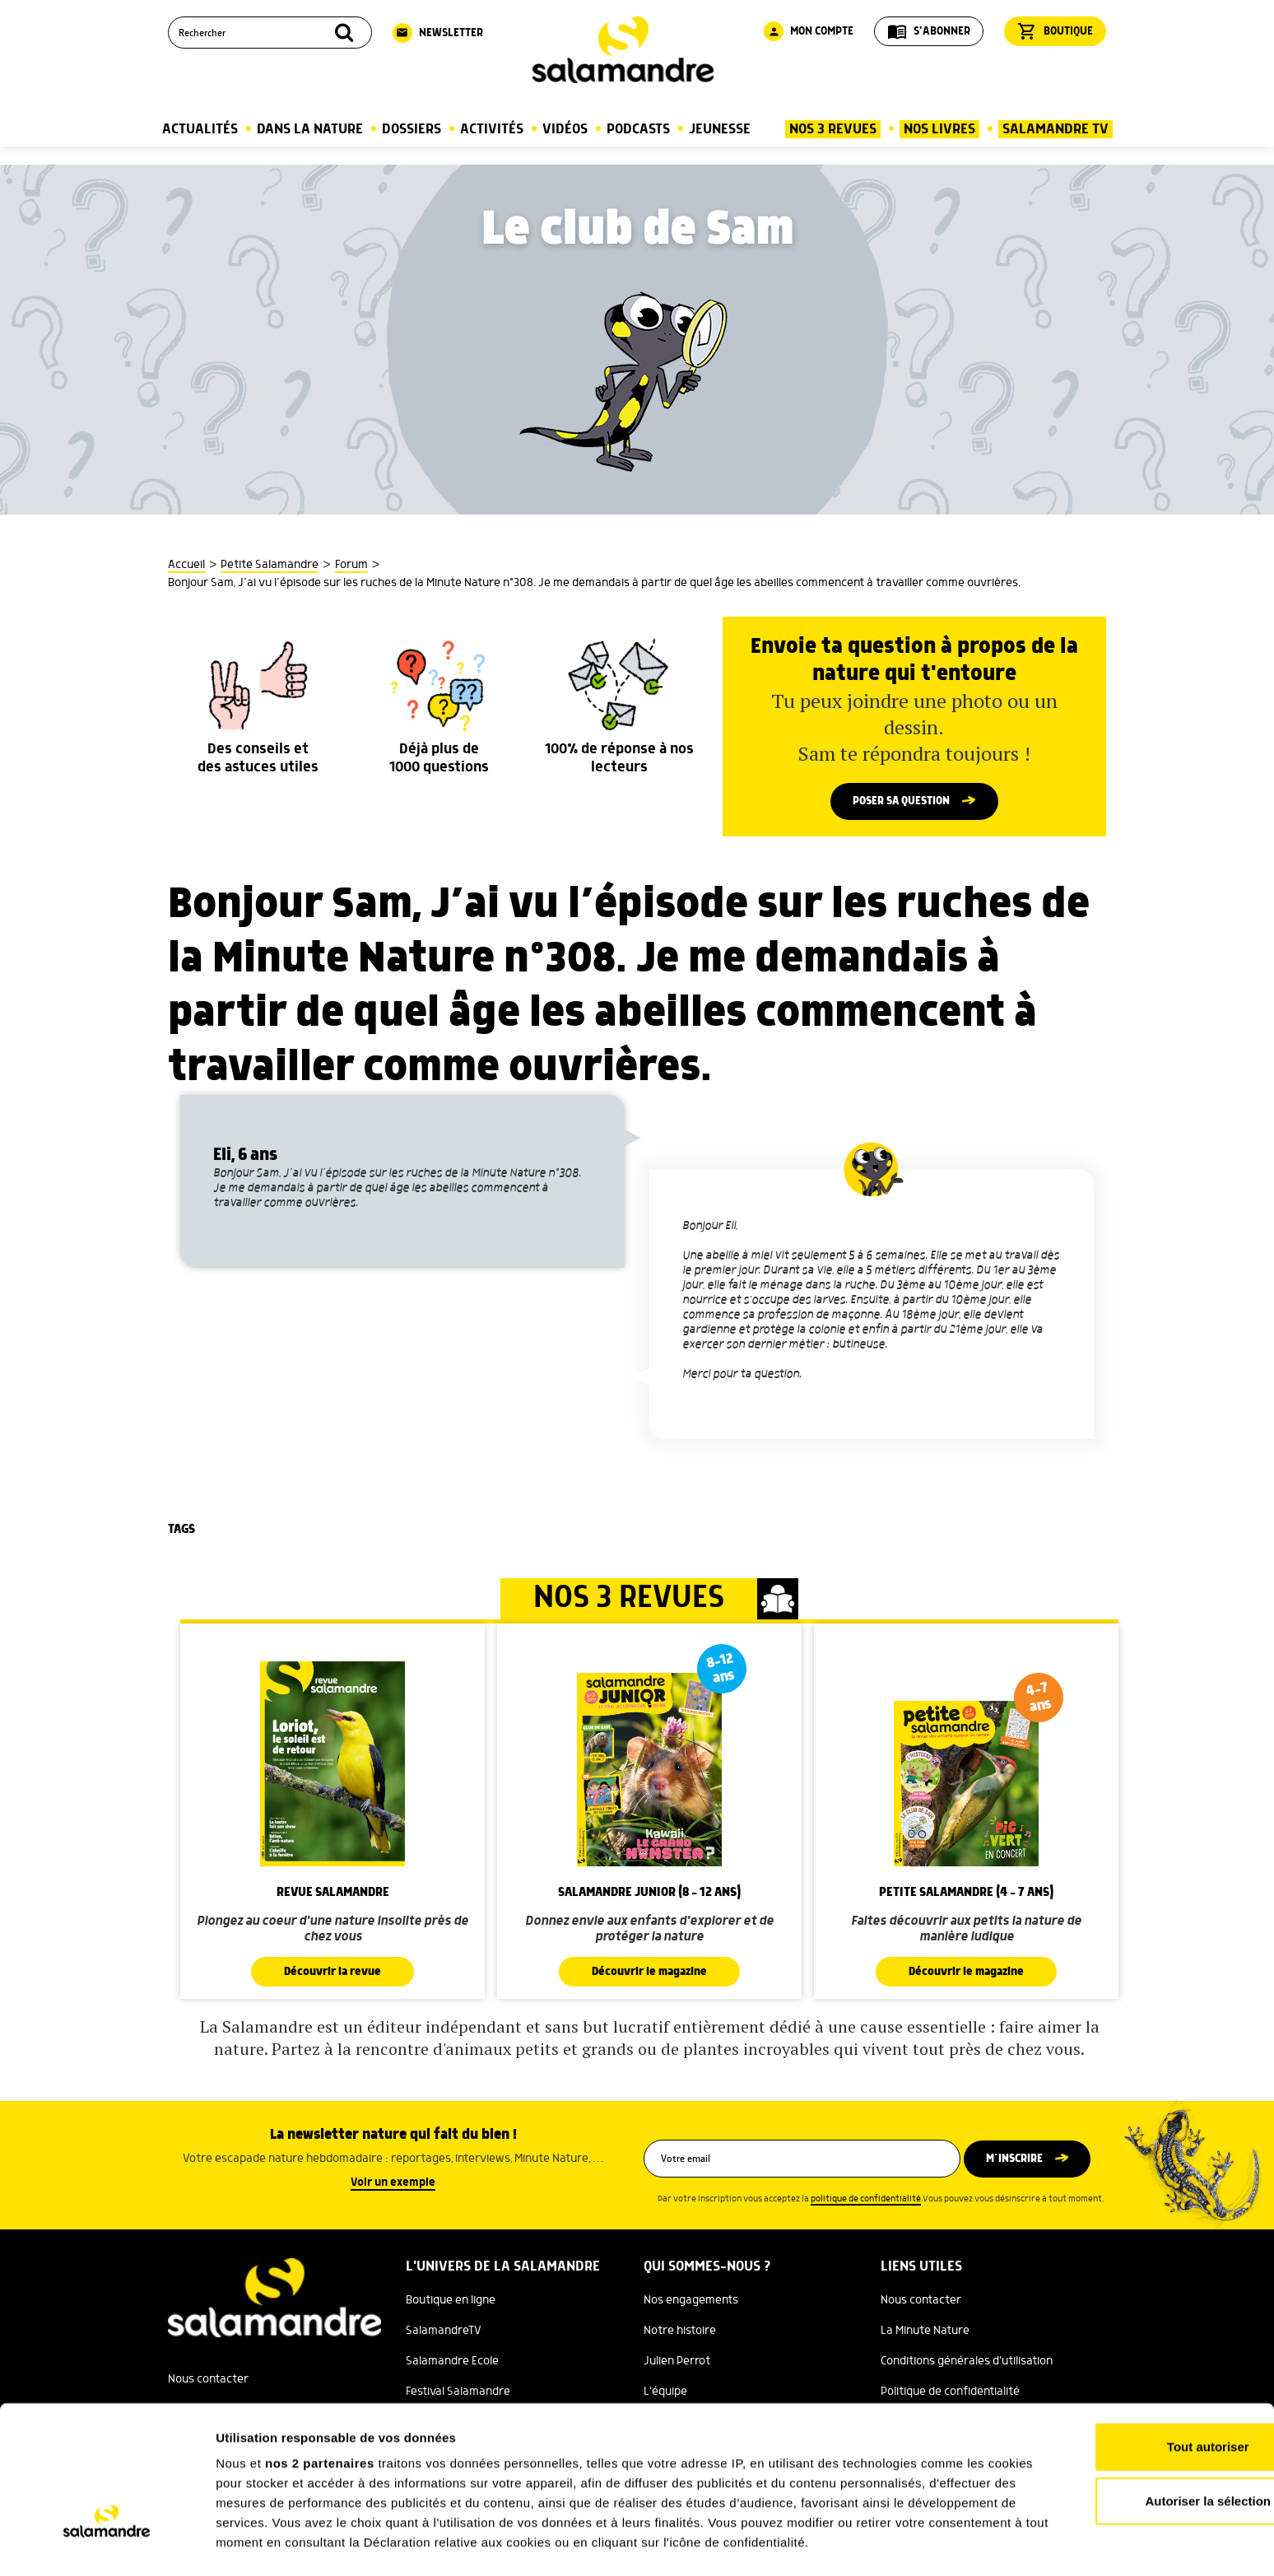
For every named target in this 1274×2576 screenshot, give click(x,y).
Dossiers (411, 129)
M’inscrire (1017, 2160)
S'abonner (928, 31)
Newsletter (438, 33)
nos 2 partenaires (319, 2354)
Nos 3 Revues (832, 129)
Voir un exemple (393, 2184)
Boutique (1055, 31)
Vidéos (565, 129)
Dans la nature (310, 129)
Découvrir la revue (332, 1973)
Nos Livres (939, 129)
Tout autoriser (1136, 2338)
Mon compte (808, 31)
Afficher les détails (906, 2543)
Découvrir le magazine (649, 1973)
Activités (491, 129)
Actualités (200, 129)
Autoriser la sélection (1137, 2391)
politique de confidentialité (866, 2201)
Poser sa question (901, 801)
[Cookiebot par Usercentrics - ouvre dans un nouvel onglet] (107, 2544)
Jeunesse (720, 129)
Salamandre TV (1055, 129)
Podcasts (638, 129)
